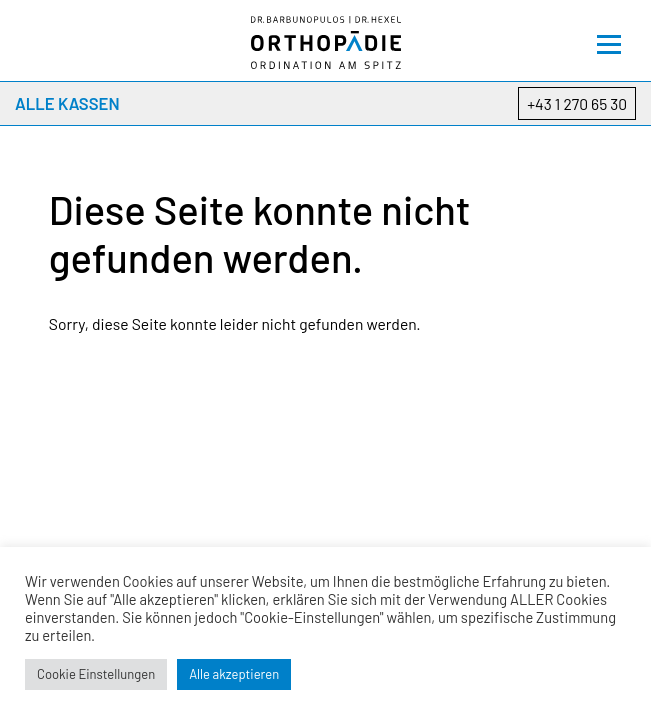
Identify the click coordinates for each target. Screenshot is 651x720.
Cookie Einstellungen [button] (96, 674)
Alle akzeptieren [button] (234, 674)
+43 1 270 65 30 (577, 103)
